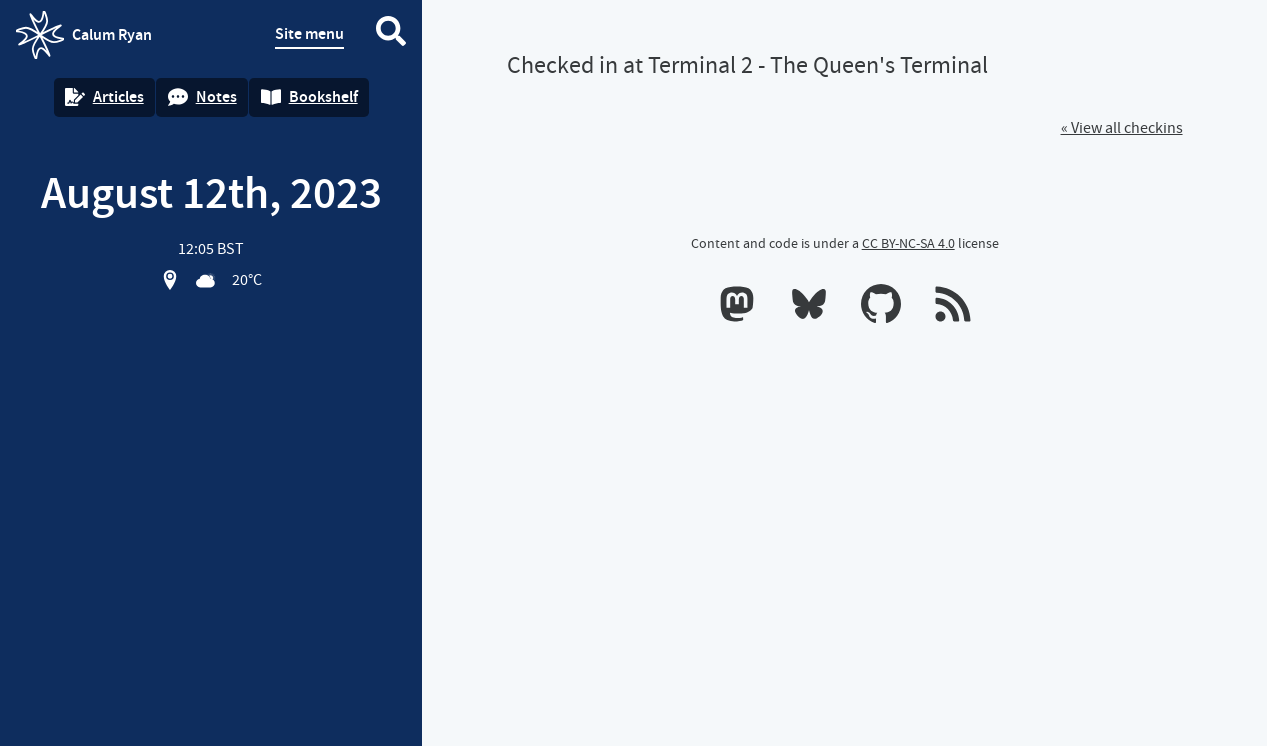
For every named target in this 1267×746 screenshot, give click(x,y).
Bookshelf (309, 96)
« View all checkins (1122, 128)
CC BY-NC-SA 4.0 (908, 243)
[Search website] (391, 35)
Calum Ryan (84, 35)
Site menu (309, 33)
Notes (202, 96)
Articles (104, 96)
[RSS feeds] (953, 308)
